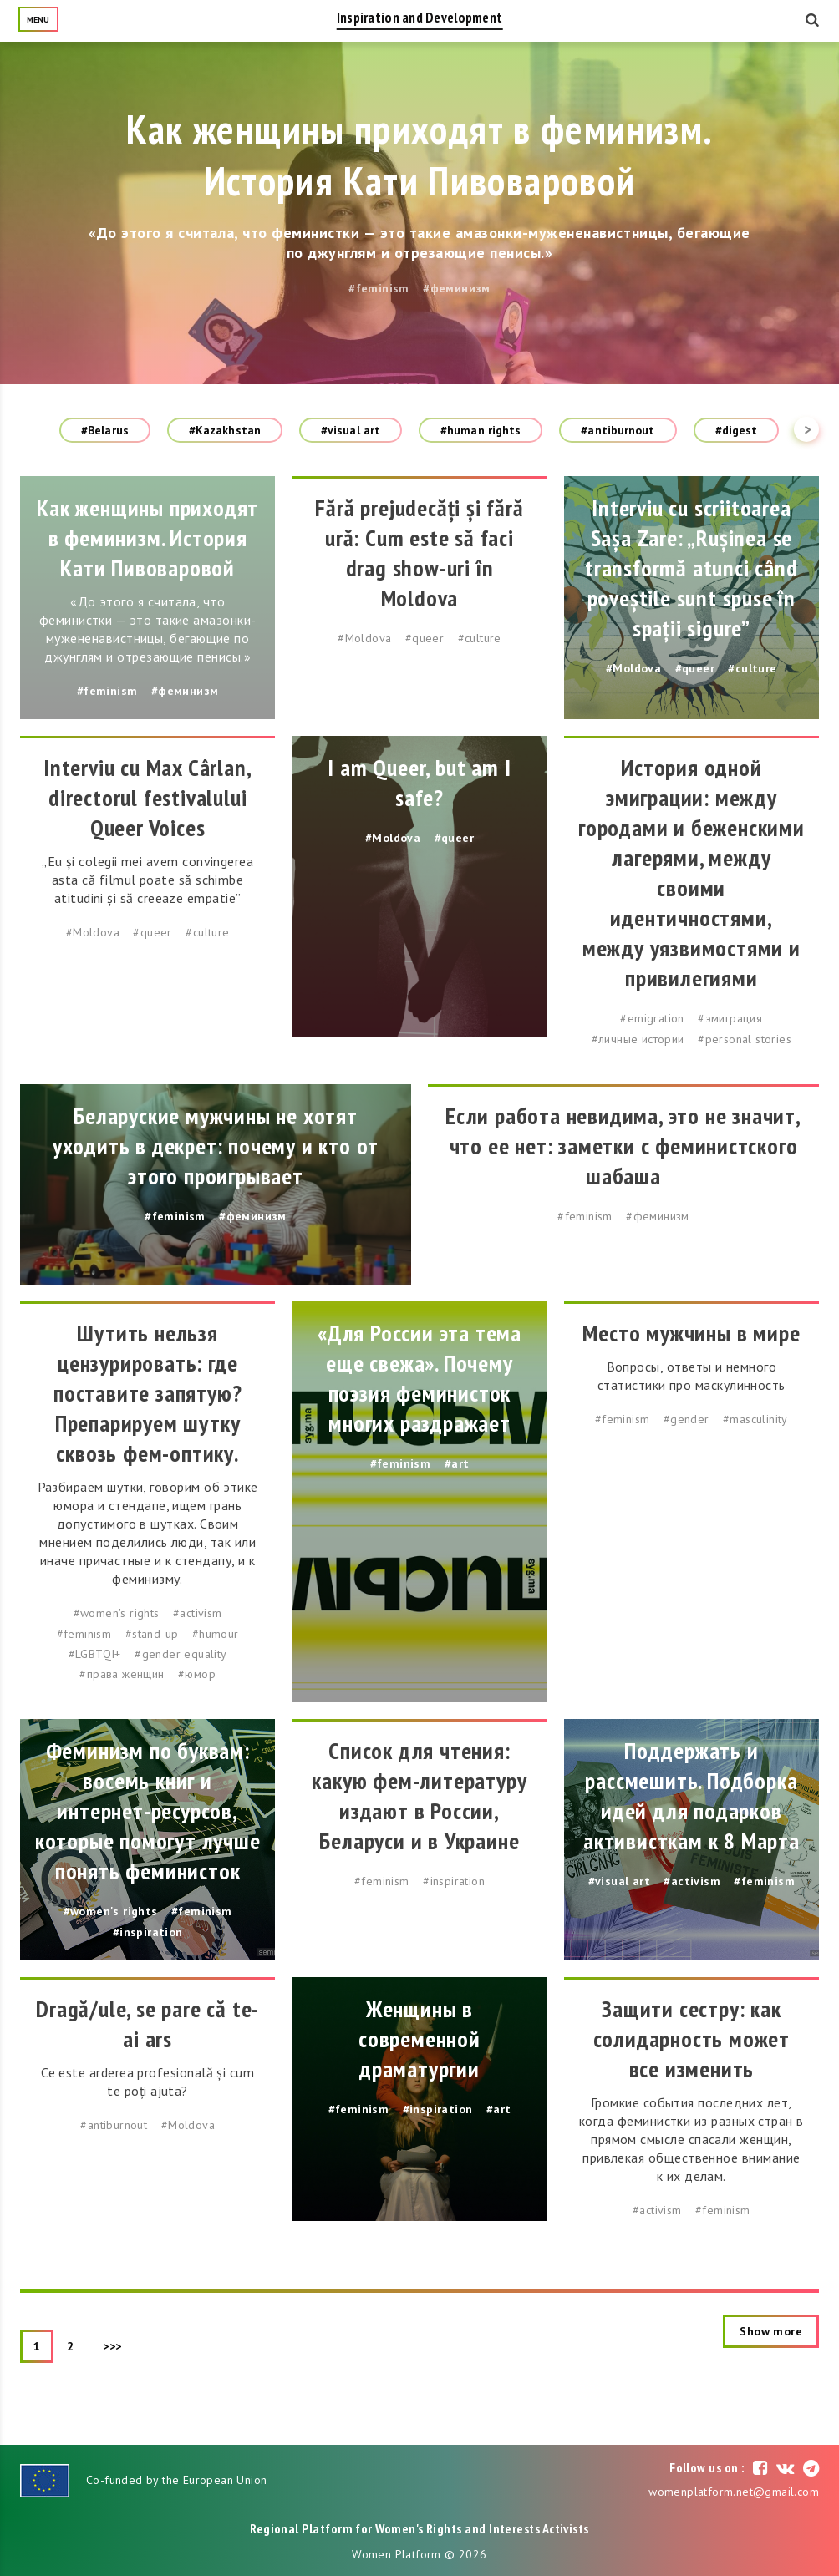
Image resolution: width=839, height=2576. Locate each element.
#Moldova (364, 638)
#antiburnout (617, 430)
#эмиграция (730, 1018)
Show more (771, 2331)
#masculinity (755, 1419)
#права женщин (121, 1673)
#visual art (350, 430)
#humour (215, 1633)
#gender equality (180, 1653)
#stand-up (152, 1633)
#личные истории (638, 1039)
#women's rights (117, 1612)
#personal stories (744, 1039)
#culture (479, 638)
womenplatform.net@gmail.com (733, 2491)
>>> (112, 2346)
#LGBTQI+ (95, 1653)
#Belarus (105, 430)
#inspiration (148, 1932)
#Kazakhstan (225, 430)
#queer (424, 638)
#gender (686, 1419)
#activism (197, 1612)
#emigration (652, 1018)
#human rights (480, 430)
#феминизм (457, 288)
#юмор (197, 1673)
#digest (736, 430)
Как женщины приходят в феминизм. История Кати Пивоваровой (420, 154)
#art (457, 1463)
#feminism (378, 288)
